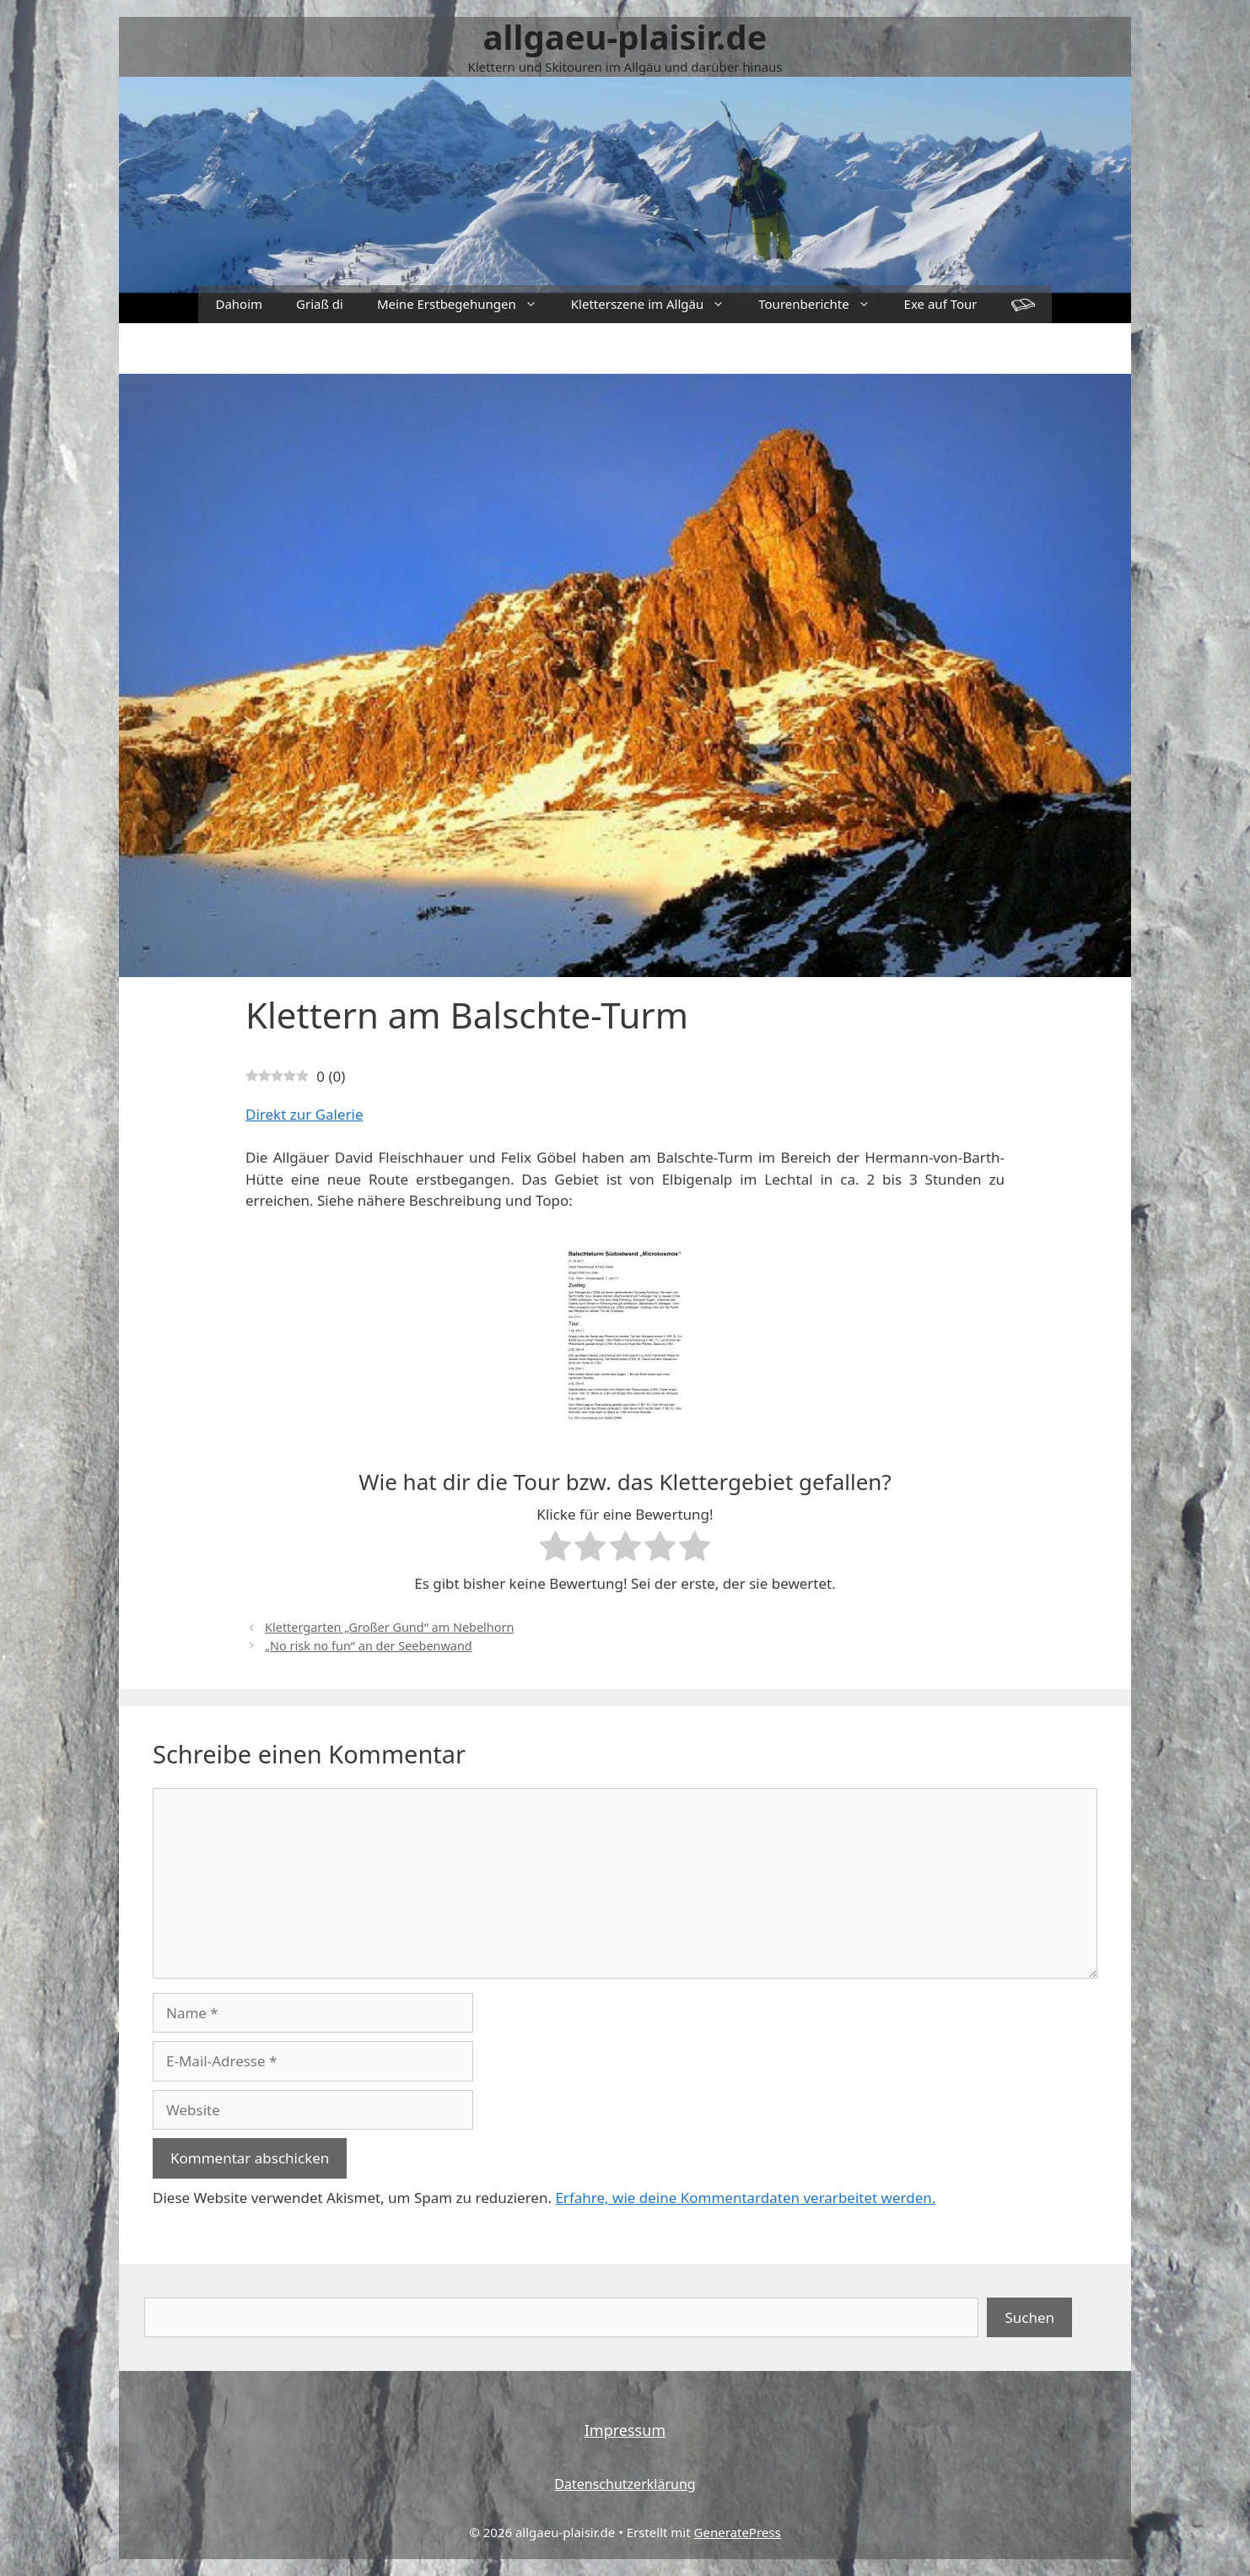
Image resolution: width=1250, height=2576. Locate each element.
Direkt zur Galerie (304, 1114)
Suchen (1029, 2317)
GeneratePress (737, 2532)
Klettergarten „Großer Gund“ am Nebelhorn (389, 1627)
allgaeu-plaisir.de (625, 37)
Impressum (625, 2430)
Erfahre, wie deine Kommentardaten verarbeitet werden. (745, 2197)
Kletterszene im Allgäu (656, 304)
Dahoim (238, 303)
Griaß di (319, 303)
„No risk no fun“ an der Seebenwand (368, 1646)
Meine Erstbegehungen (465, 304)
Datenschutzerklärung (624, 2484)
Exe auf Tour (941, 303)
